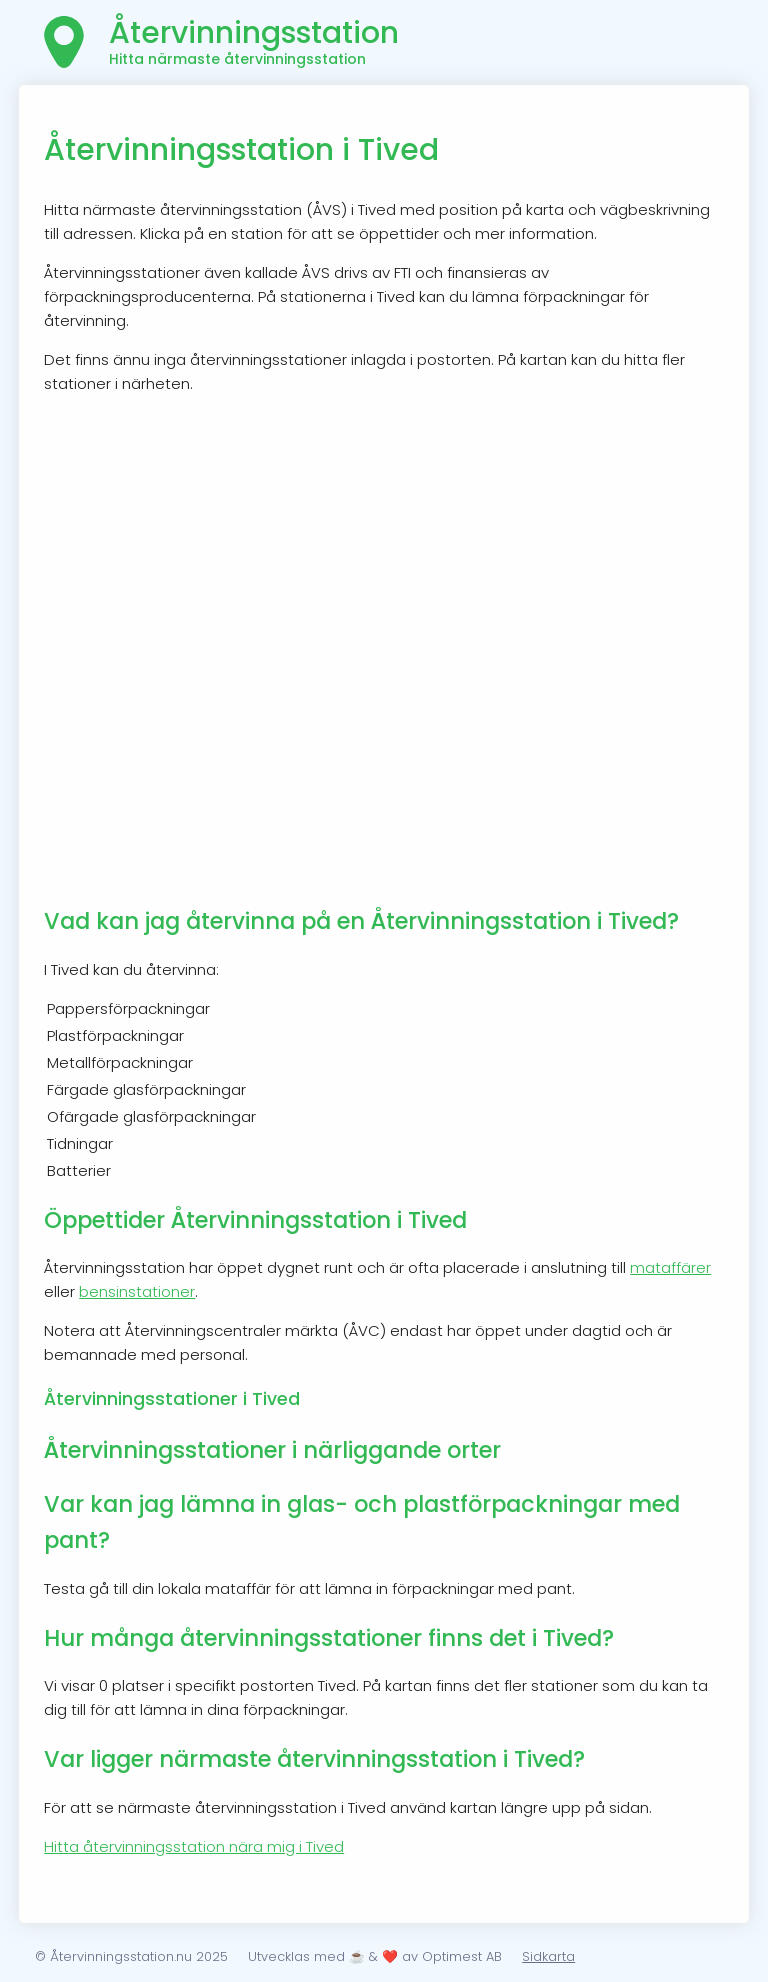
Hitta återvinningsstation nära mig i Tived (194, 1846)
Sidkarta (548, 1956)
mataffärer (670, 1267)
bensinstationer (137, 1291)
